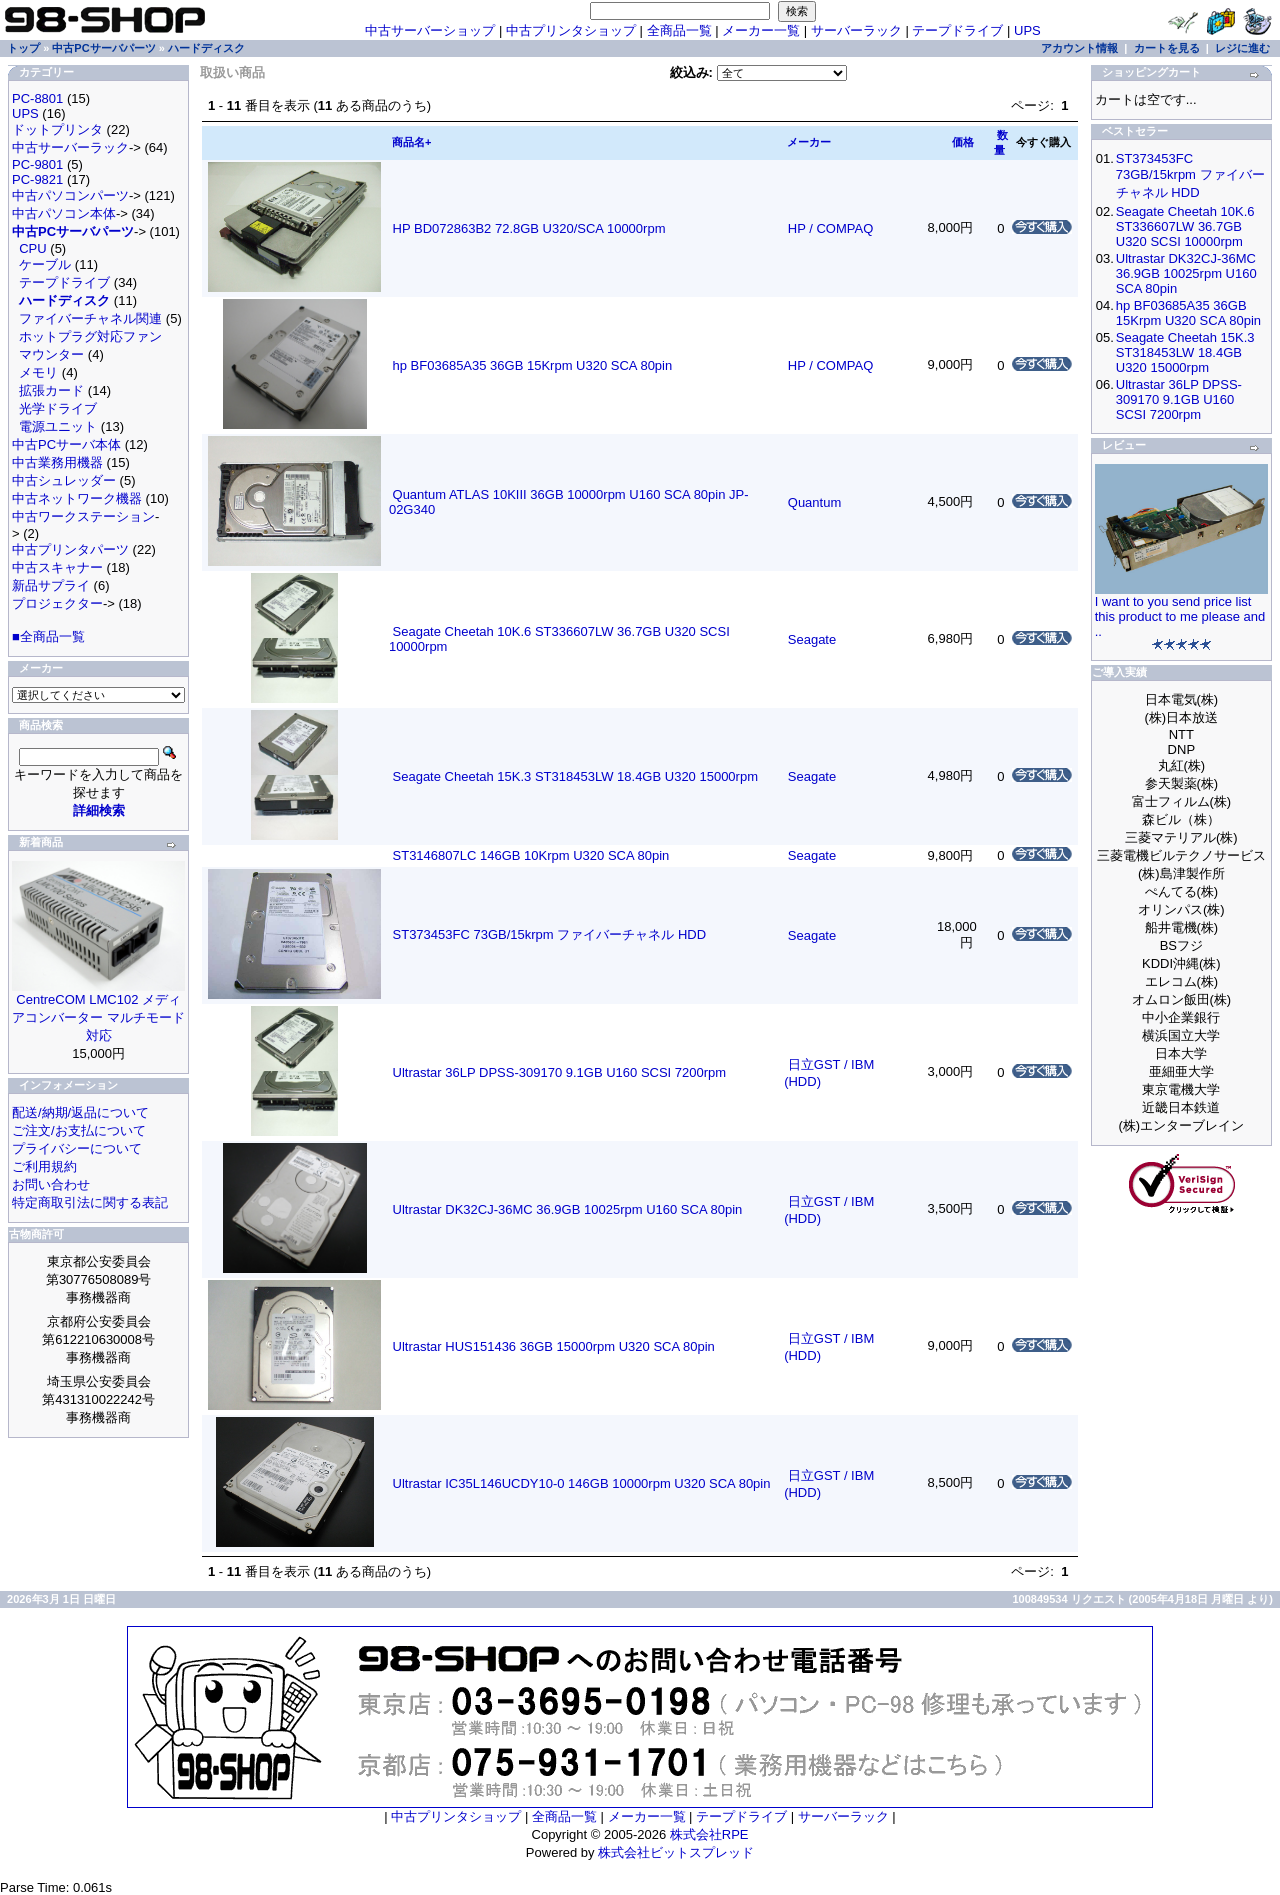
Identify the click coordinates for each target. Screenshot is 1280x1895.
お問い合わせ (51, 1184)
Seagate (812, 639)
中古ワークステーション (83, 516)
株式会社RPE (709, 1834)
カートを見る (1167, 48)
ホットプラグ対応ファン (90, 336)
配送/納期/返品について (80, 1112)
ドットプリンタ (57, 129)
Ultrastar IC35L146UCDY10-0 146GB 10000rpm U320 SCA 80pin (582, 1483)
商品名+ (411, 142)
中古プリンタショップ (571, 30)
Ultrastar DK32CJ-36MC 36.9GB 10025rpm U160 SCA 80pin (568, 1209)
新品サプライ (51, 585)
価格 (963, 142)
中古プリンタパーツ (70, 549)
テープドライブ (957, 30)
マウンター (51, 354)
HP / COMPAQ (830, 228)
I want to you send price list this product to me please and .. (1180, 616)
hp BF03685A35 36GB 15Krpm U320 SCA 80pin (533, 365)
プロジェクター (57, 603)
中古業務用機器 (57, 462)
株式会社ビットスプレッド (676, 1852)
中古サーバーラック (70, 147)
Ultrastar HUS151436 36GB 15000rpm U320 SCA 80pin (554, 1346)
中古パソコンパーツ (70, 195)
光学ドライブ (58, 408)
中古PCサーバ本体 (66, 444)
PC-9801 (37, 164)
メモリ (38, 372)
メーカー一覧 (761, 30)
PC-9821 (37, 179)
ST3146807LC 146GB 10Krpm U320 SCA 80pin (531, 855)
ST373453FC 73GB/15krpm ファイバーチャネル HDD (550, 934)
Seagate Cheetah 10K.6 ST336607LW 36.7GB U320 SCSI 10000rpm (1185, 226)
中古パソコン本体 (64, 213)
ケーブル (45, 264)
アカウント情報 (1079, 48)
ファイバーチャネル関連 (90, 318)
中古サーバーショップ (430, 30)
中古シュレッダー (64, 480)
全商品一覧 (679, 30)
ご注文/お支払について (79, 1130)
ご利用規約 (44, 1166)
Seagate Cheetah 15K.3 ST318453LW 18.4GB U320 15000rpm (575, 776)
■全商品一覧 (48, 636)
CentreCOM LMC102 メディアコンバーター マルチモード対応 (98, 1017)
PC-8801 (37, 98)
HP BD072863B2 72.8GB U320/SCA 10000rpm (529, 228)
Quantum (814, 502)
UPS (1027, 30)
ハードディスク (206, 48)
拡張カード (51, 390)
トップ (23, 48)
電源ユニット (58, 426)
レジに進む (1242, 48)
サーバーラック (856, 30)
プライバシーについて (77, 1148)
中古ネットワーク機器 (77, 498)
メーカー (809, 142)
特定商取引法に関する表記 (90, 1202)
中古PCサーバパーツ (103, 48)
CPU (32, 248)
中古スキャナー (57, 567)
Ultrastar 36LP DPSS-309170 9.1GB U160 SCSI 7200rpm (560, 1072)
